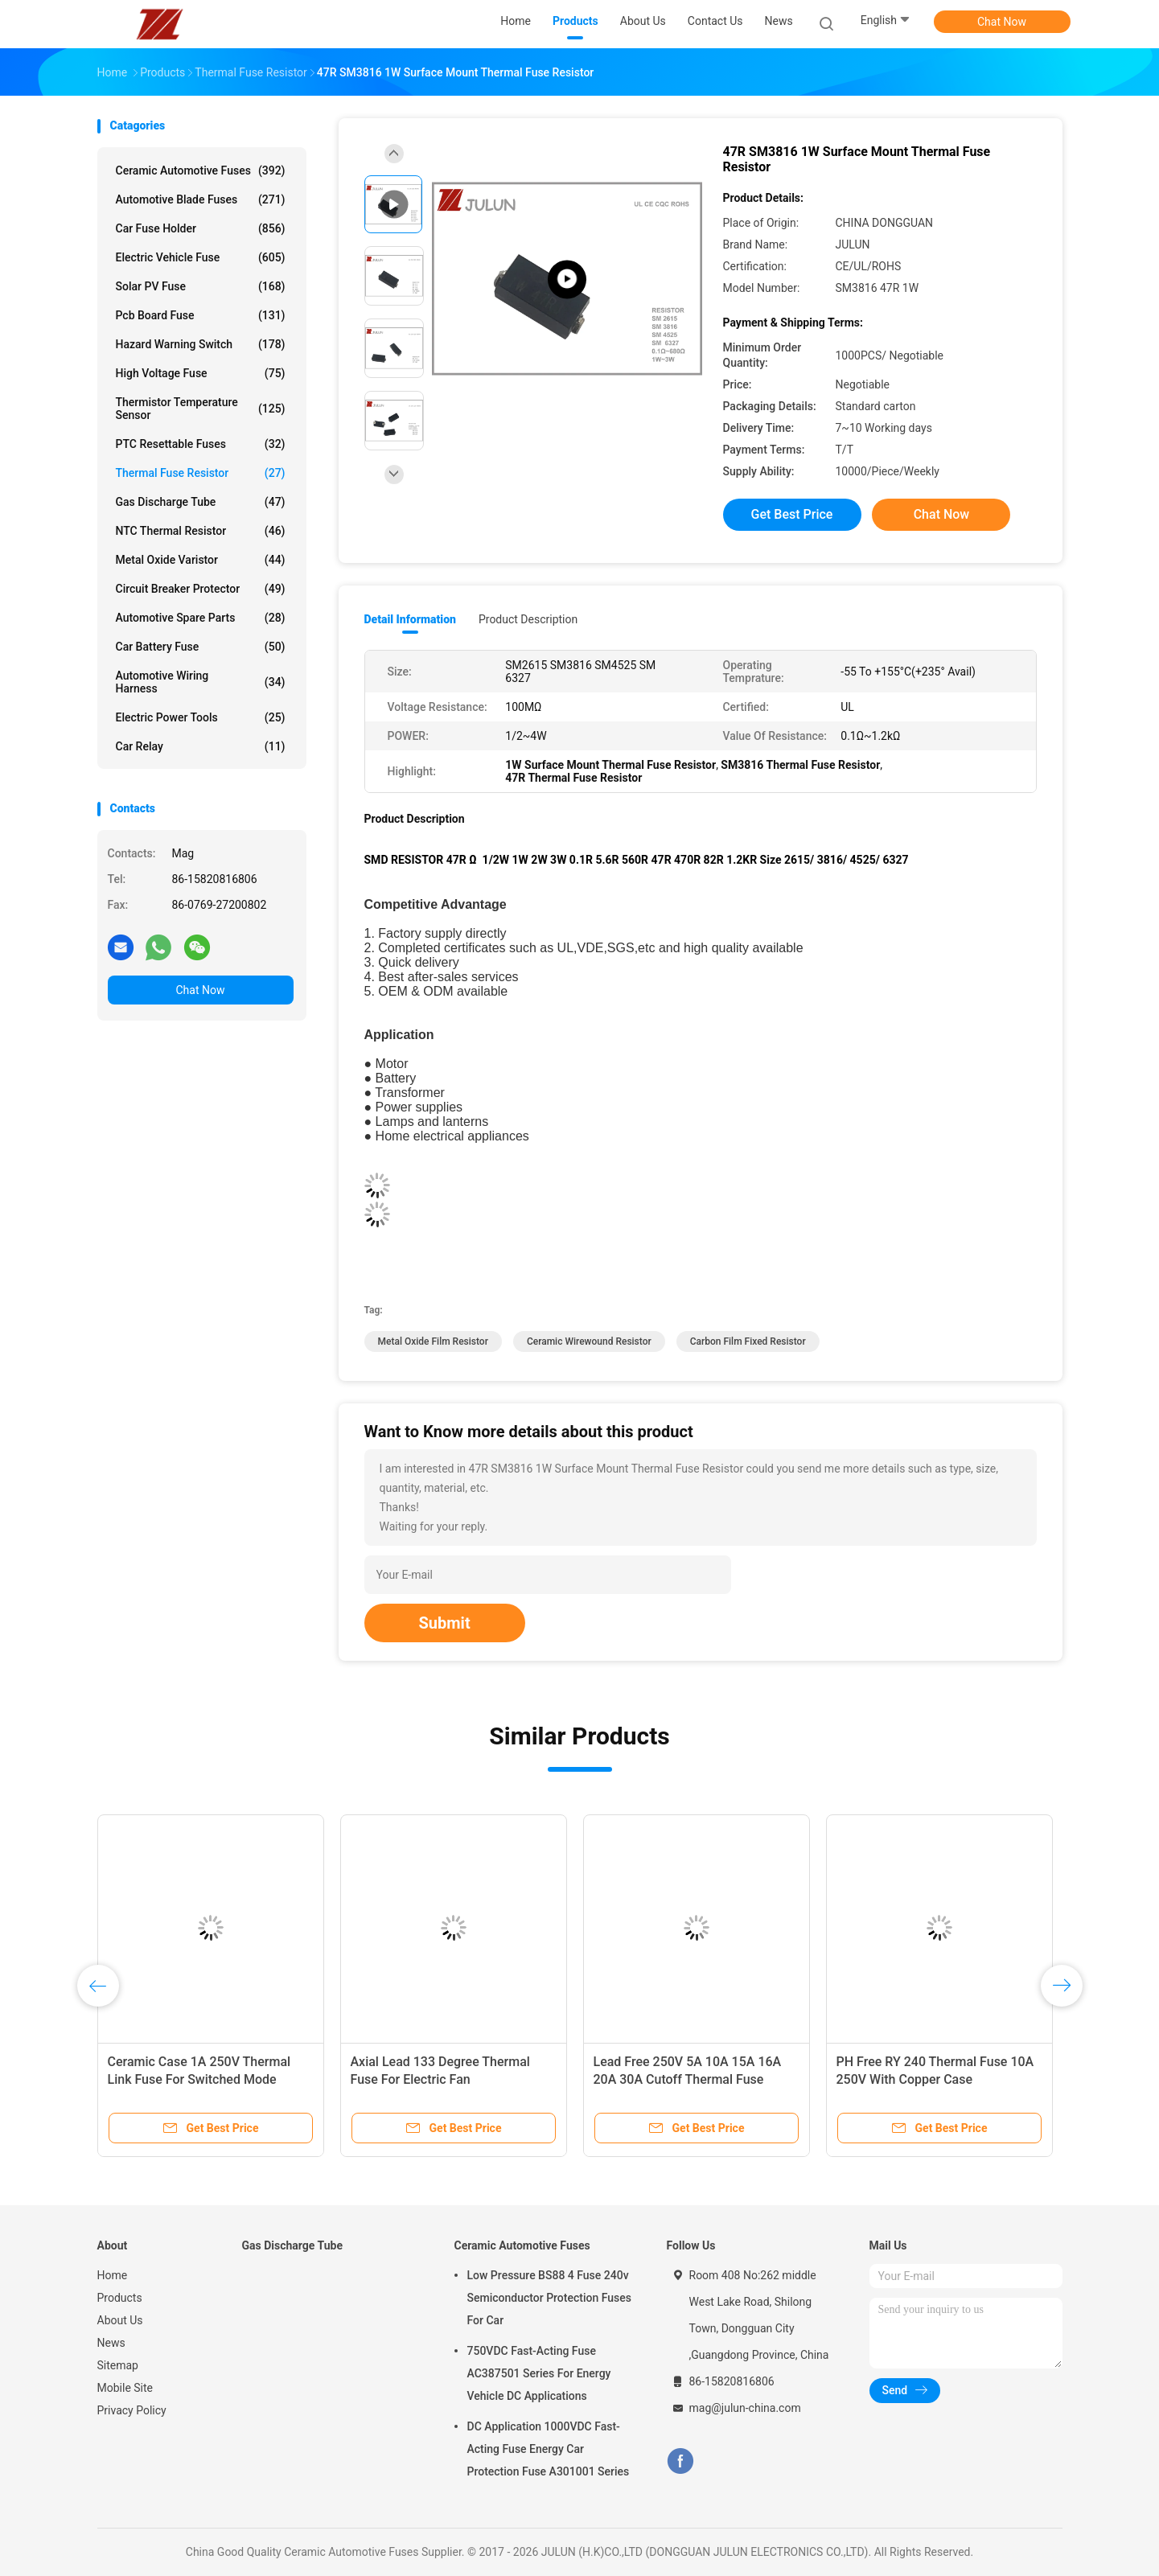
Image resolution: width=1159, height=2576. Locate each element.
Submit (445, 1623)
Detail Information (410, 619)
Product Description (528, 619)
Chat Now (1001, 21)
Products (119, 2297)
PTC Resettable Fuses (201, 444)
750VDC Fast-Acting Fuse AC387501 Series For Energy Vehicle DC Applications (539, 2373)
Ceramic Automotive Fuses (201, 170)
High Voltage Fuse (201, 373)
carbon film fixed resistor (748, 1341)
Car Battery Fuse (201, 647)
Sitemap (117, 2365)
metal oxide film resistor (433, 1341)
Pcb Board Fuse (201, 315)
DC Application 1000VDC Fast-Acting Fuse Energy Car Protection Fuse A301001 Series (548, 2449)
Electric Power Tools (201, 717)
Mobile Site (125, 2387)
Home (112, 2275)
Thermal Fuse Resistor (201, 473)
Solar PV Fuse (201, 286)
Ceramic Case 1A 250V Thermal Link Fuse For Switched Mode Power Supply (199, 2079)
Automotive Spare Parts (201, 618)
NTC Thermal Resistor (201, 531)
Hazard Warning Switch (201, 344)
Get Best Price (792, 514)
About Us (120, 2320)
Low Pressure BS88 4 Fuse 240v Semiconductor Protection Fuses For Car (549, 2298)
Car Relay (201, 746)
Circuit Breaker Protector (201, 589)
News (111, 2342)
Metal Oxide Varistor (201, 560)
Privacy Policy (131, 2410)
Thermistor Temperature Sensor (201, 408)
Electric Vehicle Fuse (201, 257)
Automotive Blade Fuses (201, 199)
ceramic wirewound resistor (589, 1341)
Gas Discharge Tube (201, 502)
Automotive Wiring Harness (201, 682)
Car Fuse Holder (201, 228)
